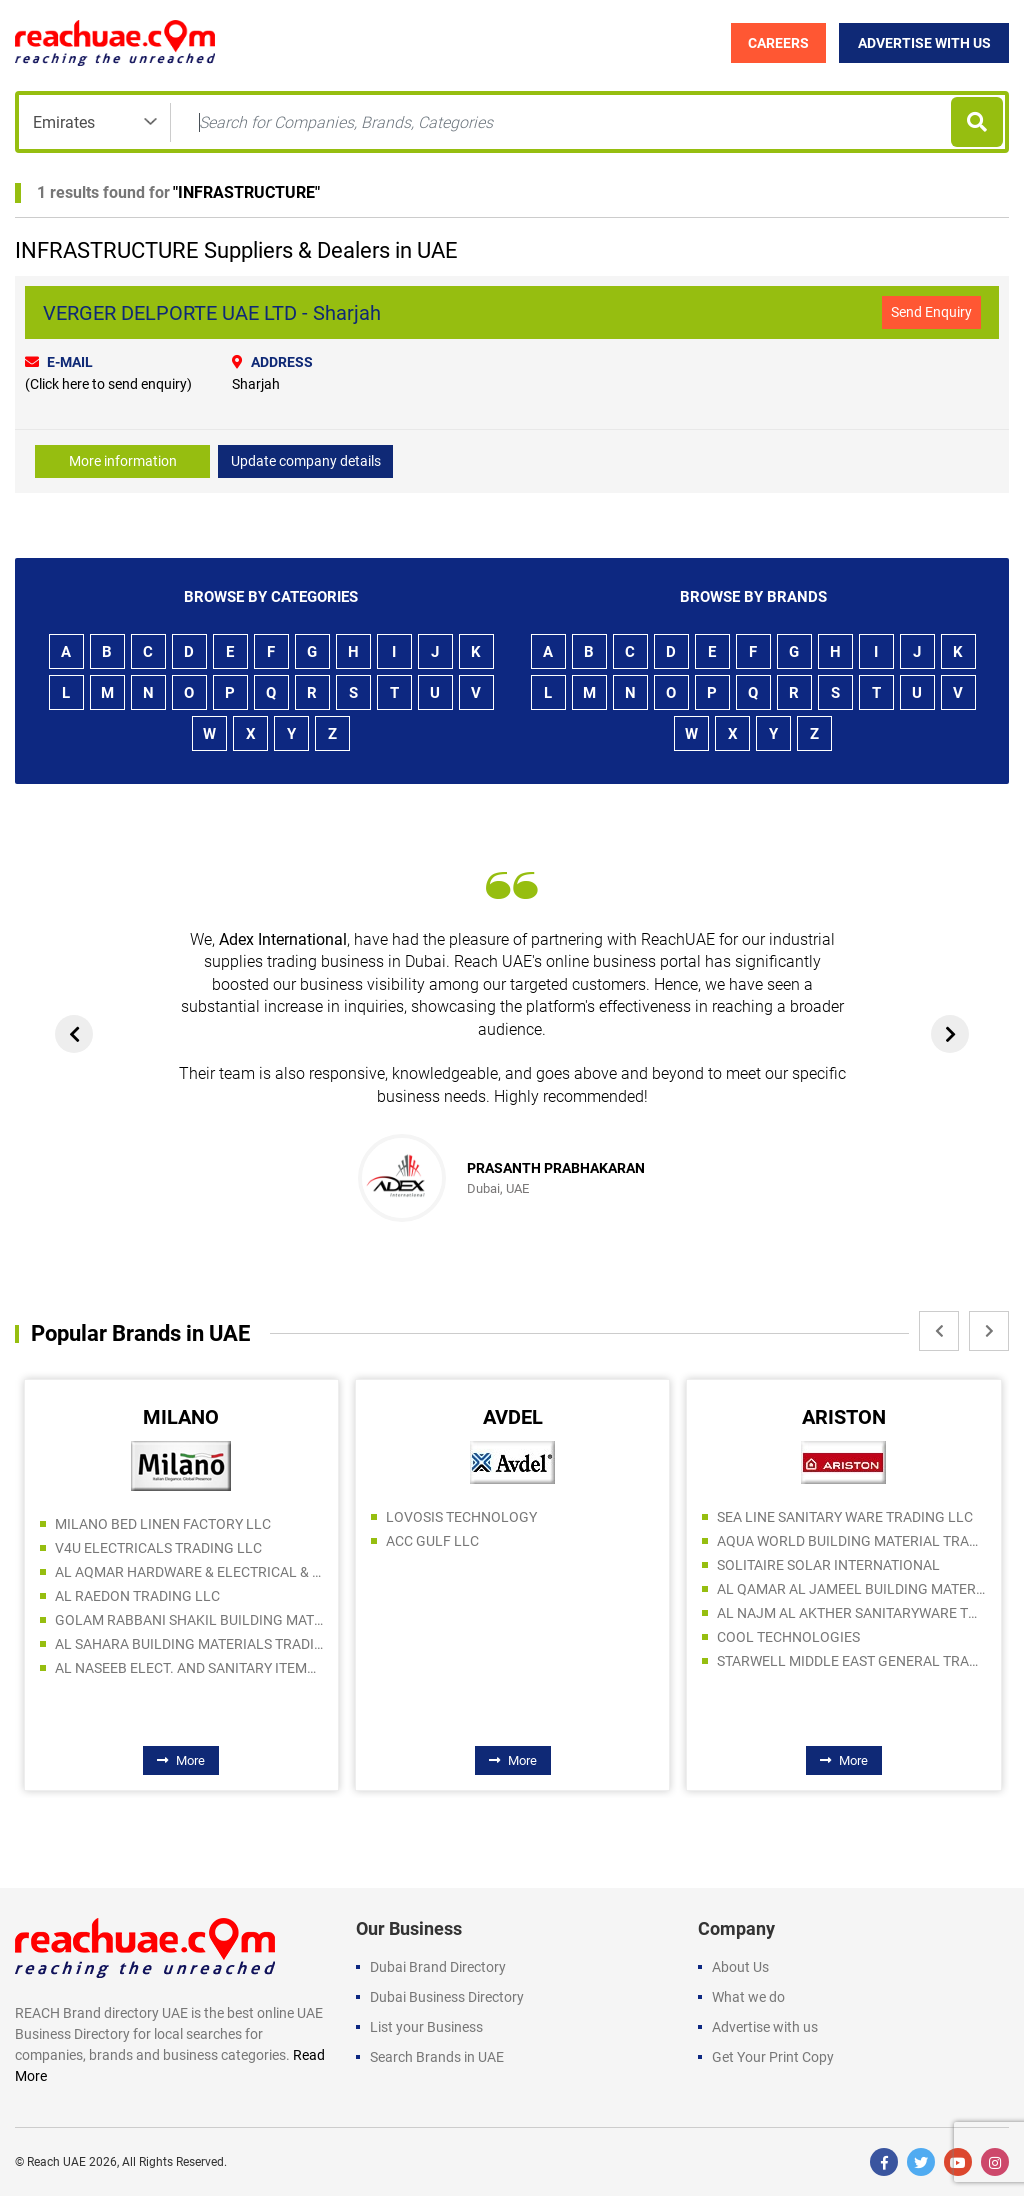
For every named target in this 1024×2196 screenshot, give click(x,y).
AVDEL (513, 1417)
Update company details (306, 461)
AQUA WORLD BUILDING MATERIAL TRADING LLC (851, 1541)
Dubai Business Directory (447, 1997)
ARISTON (844, 1417)
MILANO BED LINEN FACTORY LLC (163, 1524)
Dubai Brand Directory (438, 1967)
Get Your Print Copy (773, 2057)
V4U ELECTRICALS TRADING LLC (158, 1548)
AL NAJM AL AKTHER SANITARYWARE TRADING (851, 1613)
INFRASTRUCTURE (246, 192)
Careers (778, 43)
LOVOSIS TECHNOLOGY (461, 1517)
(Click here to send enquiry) (108, 384)
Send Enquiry (931, 312)
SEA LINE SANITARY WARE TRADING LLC (845, 1517)
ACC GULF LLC (432, 1541)
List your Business (426, 2027)
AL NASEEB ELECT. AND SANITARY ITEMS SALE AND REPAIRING (189, 1668)
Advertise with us (765, 2027)
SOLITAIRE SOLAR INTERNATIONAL (828, 1565)
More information (123, 461)
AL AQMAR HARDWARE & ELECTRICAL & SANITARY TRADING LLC (189, 1572)
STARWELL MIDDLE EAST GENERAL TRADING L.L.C (851, 1661)
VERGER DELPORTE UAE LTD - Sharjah (212, 313)
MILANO (181, 1417)
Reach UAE (56, 2162)
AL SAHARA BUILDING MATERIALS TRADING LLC (189, 1644)
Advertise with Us (924, 43)
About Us (740, 1967)
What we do (748, 1997)
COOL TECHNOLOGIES (788, 1637)
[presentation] (74, 1034)
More (181, 1760)
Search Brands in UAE (437, 2057)
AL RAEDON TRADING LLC (137, 1596)
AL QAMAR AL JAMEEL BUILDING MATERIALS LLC (851, 1589)
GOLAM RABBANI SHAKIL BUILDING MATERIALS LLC (189, 1620)
